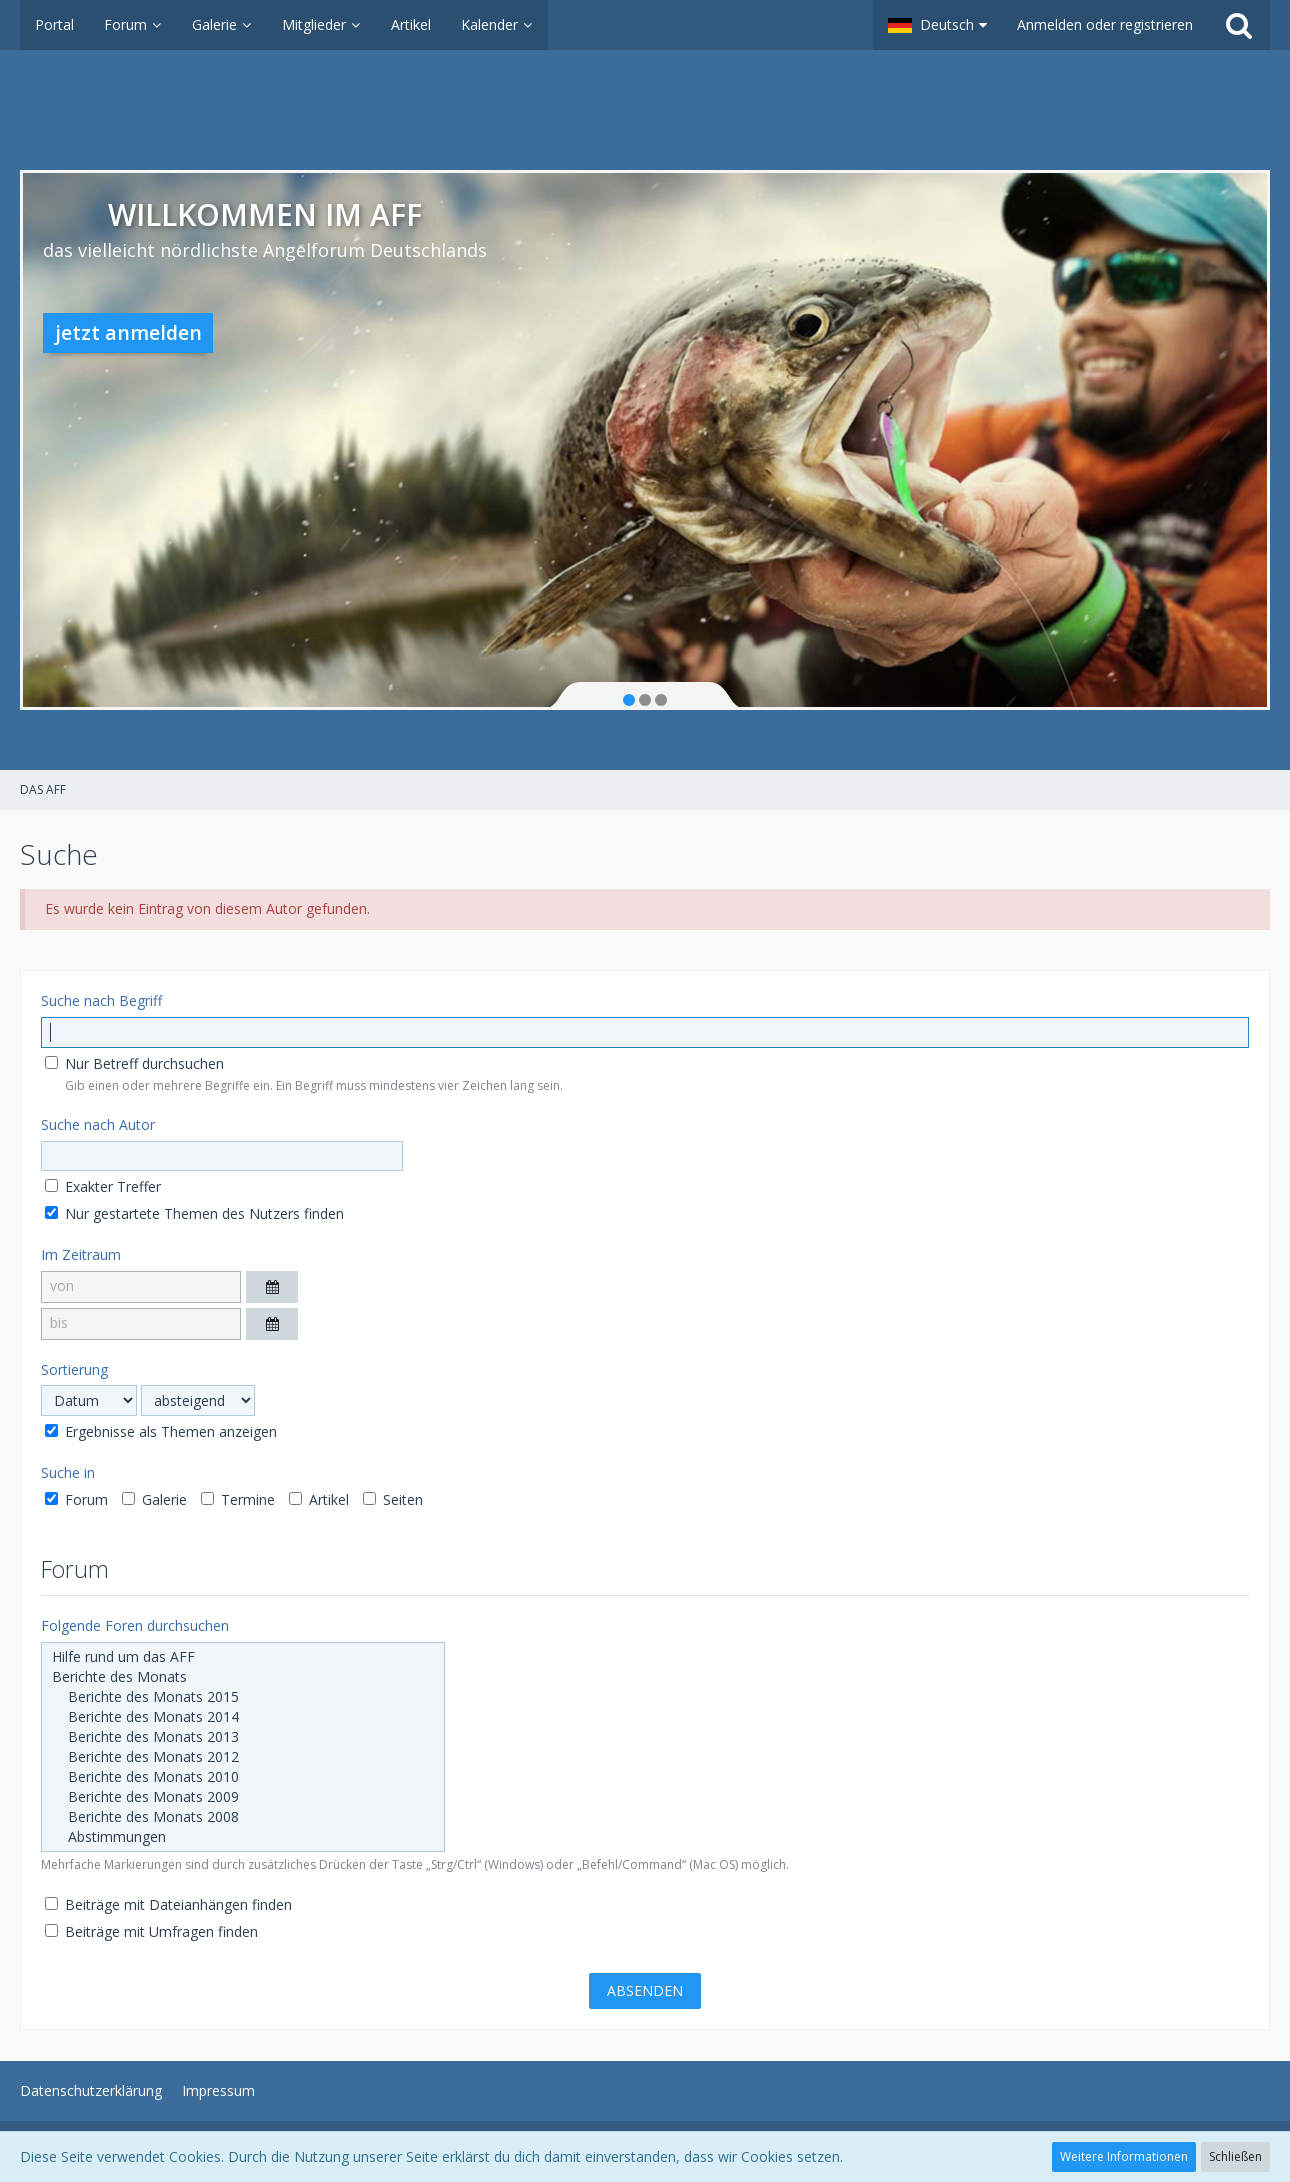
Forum (76, 1499)
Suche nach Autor (98, 1124)
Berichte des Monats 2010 (243, 1777)
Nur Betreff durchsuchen (134, 1063)
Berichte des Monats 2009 (243, 1797)
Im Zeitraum (81, 1254)
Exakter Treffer (103, 1186)
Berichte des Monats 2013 (243, 1737)
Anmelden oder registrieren (1105, 24)
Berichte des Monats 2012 (243, 1757)
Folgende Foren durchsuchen (135, 1625)
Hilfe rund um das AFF (243, 1657)
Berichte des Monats (243, 1677)
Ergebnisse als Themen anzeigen (161, 1431)
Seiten (393, 1499)
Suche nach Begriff (101, 1000)
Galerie (154, 1499)
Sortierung (74, 1369)
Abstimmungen (243, 1837)
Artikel (319, 1499)
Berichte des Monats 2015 (243, 1697)
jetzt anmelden (128, 332)
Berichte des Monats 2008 (243, 1817)
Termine (238, 1499)
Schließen (1235, 2156)
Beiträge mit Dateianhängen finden (168, 1904)
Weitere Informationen (1124, 2156)
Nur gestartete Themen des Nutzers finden (194, 1213)
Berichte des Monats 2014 (243, 1717)
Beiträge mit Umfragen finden (151, 1931)
